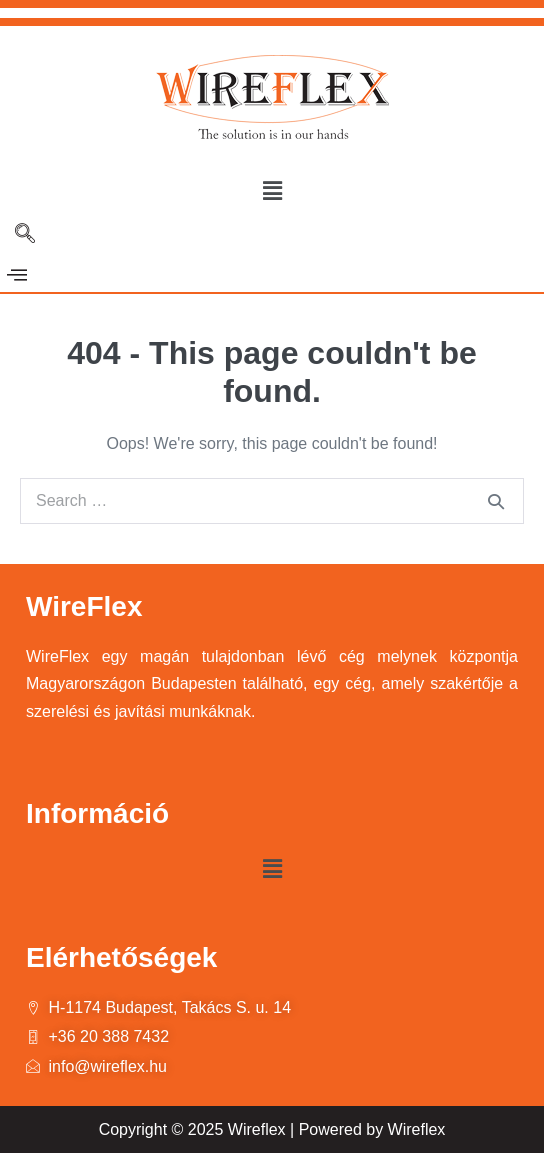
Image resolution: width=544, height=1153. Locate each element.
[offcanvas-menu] (17, 275)
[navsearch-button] (25, 235)
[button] (272, 191)
